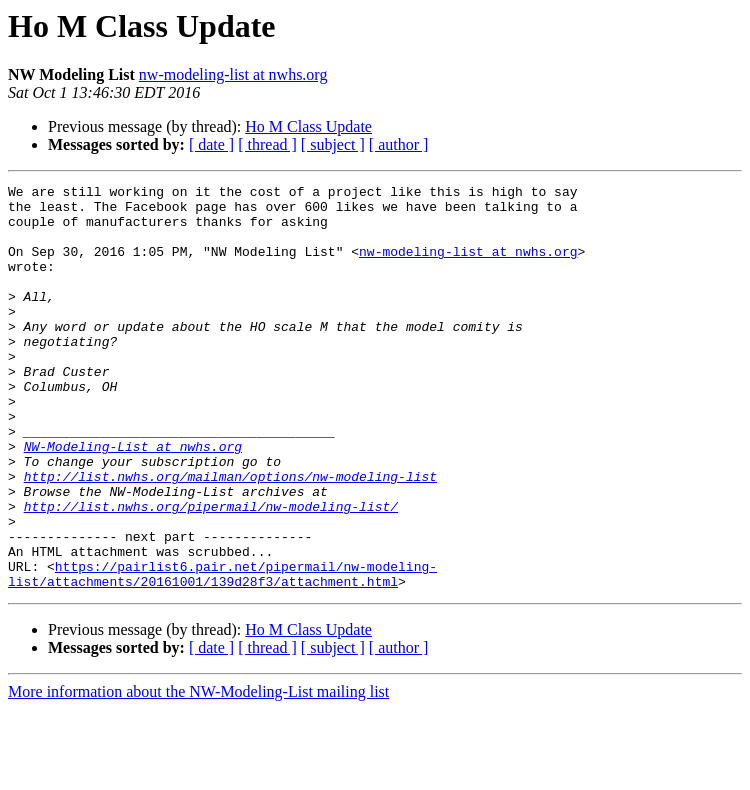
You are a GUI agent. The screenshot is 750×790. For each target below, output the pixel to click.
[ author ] (399, 144)
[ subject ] (333, 144)
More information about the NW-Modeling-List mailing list (198, 772)
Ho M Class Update (308, 126)
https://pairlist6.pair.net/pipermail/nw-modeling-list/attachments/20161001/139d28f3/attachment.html (222, 653)
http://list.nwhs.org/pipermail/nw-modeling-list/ (211, 572)
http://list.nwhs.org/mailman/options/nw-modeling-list (230, 536)
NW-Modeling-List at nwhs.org (133, 500)
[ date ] (211, 144)
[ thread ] (267, 144)
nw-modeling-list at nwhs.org (233, 74)
